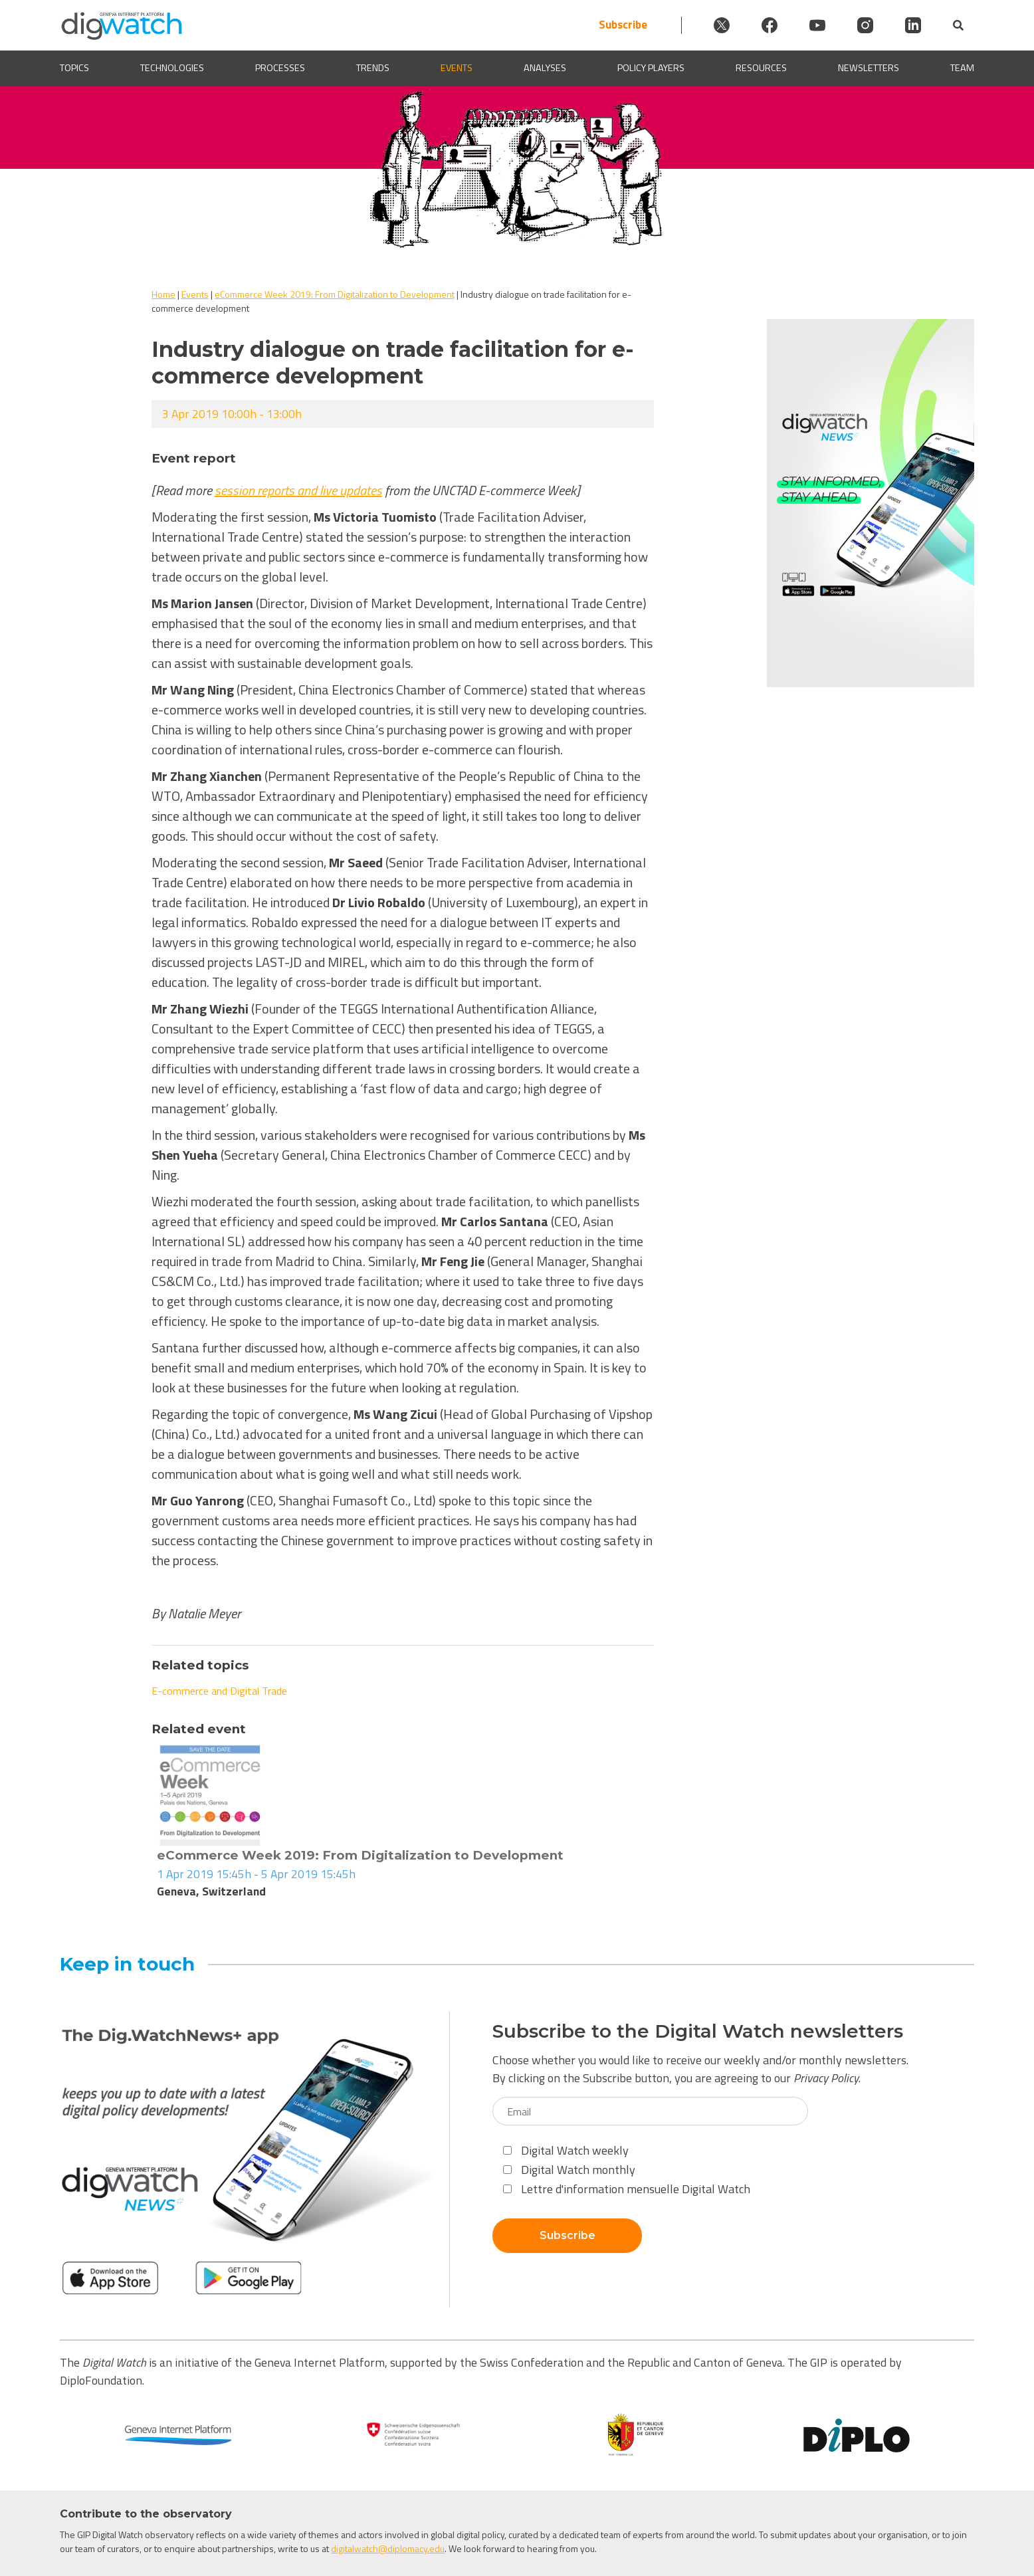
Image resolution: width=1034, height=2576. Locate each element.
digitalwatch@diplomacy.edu (388, 2548)
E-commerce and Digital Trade (219, 1691)
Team (962, 68)
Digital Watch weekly (566, 2150)
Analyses (545, 68)
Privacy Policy (826, 2078)
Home (163, 294)
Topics (74, 68)
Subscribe (623, 25)
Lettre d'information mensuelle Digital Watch (626, 2189)
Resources (761, 68)
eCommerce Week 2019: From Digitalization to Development (335, 294)
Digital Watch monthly (569, 2170)
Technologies (172, 68)
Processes (280, 68)
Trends (372, 68)
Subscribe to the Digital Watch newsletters (697, 2031)
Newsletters (868, 68)
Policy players (650, 68)
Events (456, 68)
